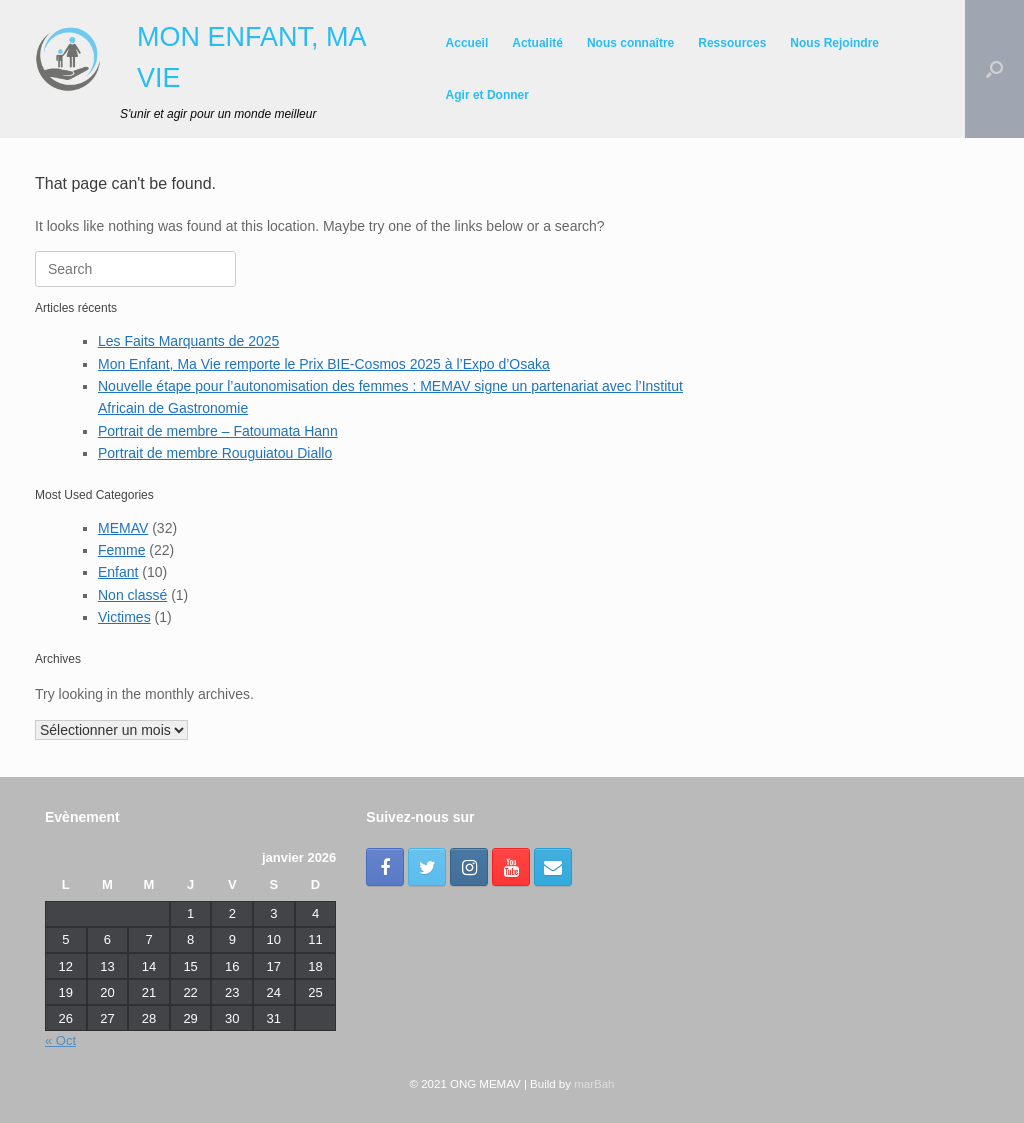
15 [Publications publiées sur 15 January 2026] (190, 966)
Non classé (132, 595)
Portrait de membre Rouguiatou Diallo (215, 453)
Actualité (537, 43)
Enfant (118, 572)
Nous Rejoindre (834, 43)
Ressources (732, 43)
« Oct (60, 1040)
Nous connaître (630, 43)
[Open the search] (994, 69)
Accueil (467, 43)
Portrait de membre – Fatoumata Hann (218, 431)
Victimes (124, 617)
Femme (121, 550)
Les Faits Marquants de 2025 (188, 341)
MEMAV (123, 528)
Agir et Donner (487, 95)
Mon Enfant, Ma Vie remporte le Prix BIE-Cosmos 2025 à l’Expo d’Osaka (324, 364)
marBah (594, 1084)
